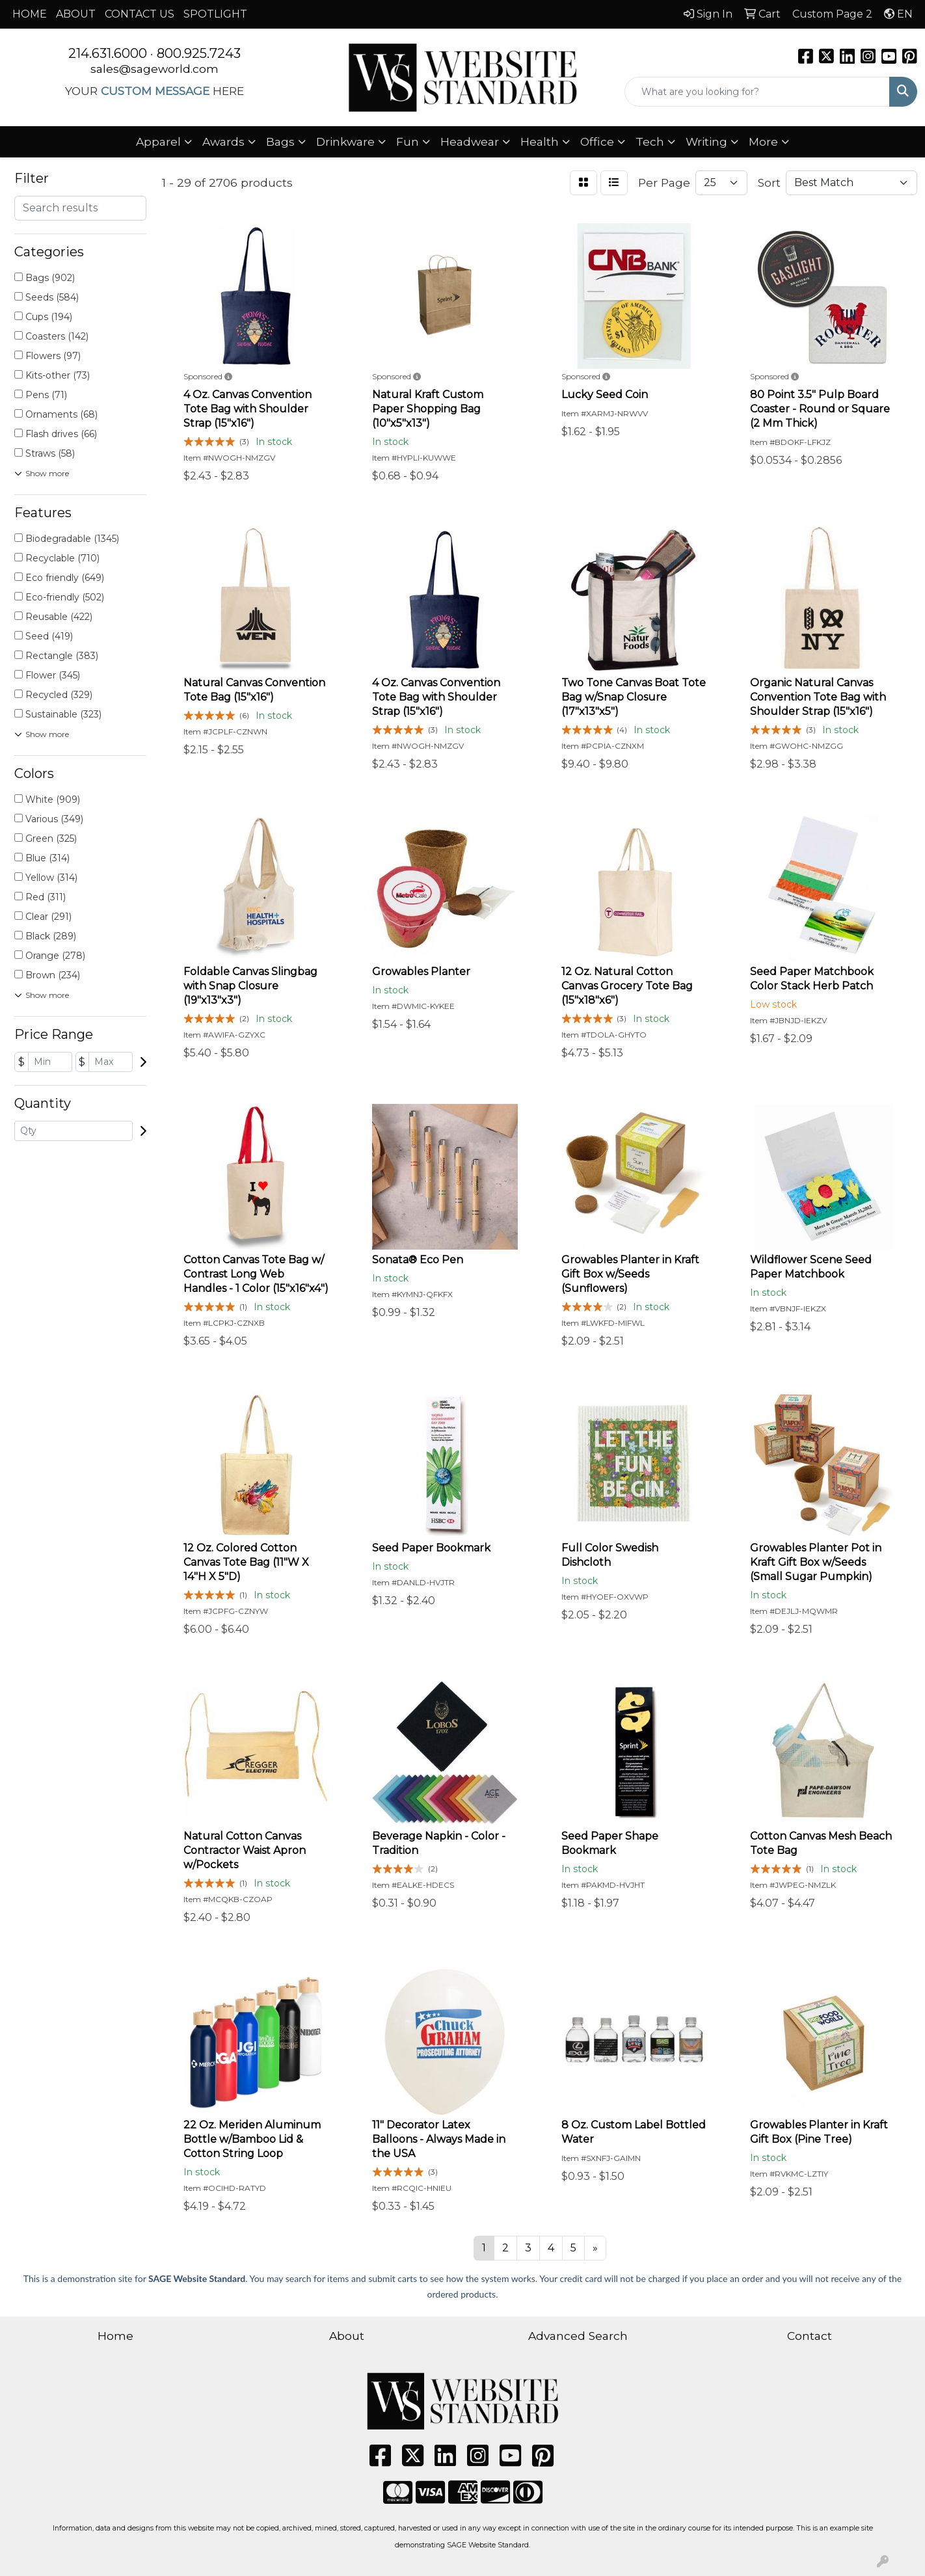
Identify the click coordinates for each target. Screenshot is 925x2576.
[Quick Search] (757, 92)
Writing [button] (706, 141)
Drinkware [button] (345, 141)
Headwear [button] (469, 141)
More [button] (763, 141)
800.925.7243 (199, 53)
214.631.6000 (107, 53)
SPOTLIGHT (215, 14)
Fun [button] (407, 141)
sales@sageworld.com (154, 68)
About (346, 2335)
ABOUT (76, 14)
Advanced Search (578, 2335)
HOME (29, 14)
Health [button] (539, 141)
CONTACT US (139, 14)
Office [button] (597, 141)
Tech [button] (650, 141)
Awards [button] (223, 141)
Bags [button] (280, 141)
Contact (809, 2335)
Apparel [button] (158, 141)
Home (115, 2335)
